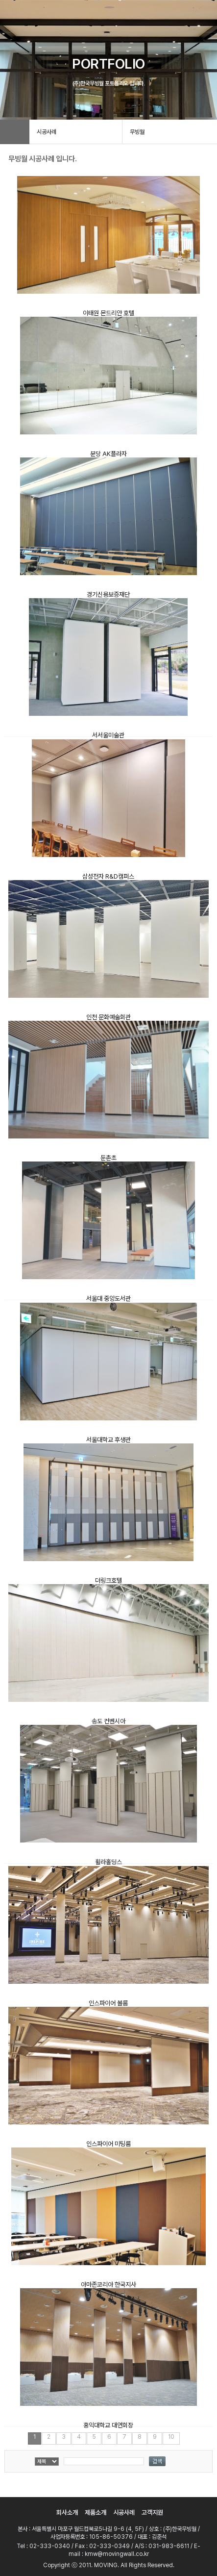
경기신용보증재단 (108, 594)
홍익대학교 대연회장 (108, 2425)
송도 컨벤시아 (108, 1721)
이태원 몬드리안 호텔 (108, 313)
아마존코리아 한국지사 (108, 2284)
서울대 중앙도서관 (108, 1298)
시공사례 (124, 2512)
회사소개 (67, 2512)
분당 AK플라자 (108, 453)
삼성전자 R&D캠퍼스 (108, 876)
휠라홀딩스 (108, 1862)
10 (171, 2436)
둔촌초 (108, 1158)
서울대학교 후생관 (108, 1439)
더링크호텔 (108, 1580)
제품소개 (95, 2512)
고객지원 (152, 2512)
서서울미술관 (108, 735)
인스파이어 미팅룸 (108, 2143)
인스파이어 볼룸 (108, 2003)
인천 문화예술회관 (108, 1017)
